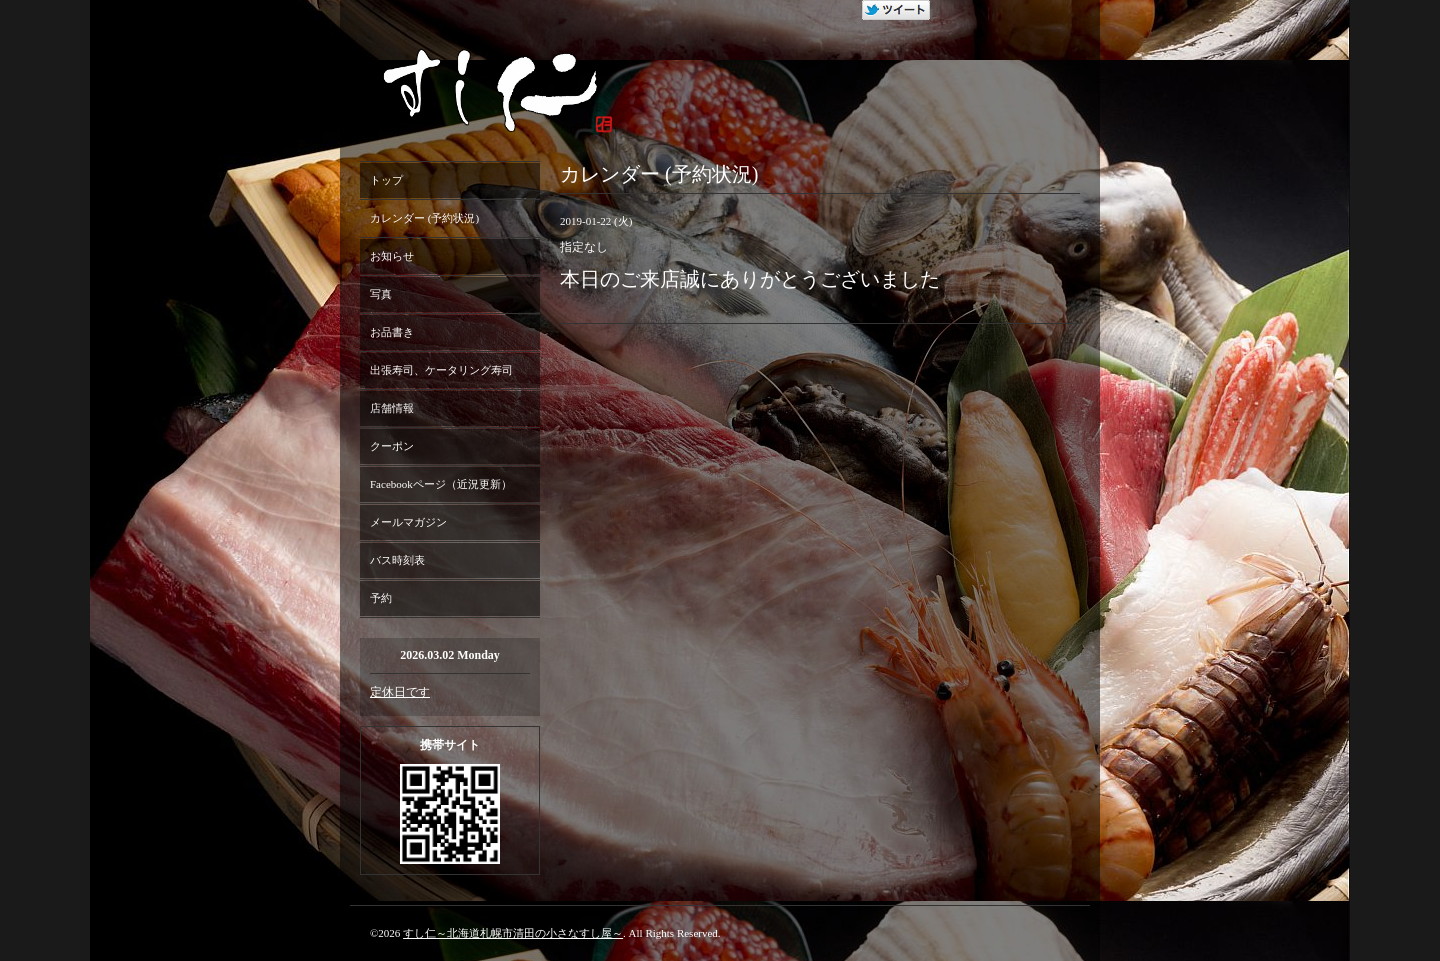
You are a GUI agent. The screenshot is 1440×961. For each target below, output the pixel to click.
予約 (381, 598)
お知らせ (392, 256)
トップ (386, 180)
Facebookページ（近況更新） (441, 484)
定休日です (400, 692)
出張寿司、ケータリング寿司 (441, 370)
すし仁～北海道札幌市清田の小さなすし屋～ (513, 933)
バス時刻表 (397, 560)
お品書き (392, 332)
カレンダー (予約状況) (424, 218)
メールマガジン (408, 522)
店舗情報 (392, 408)
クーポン (392, 446)
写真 (381, 294)
